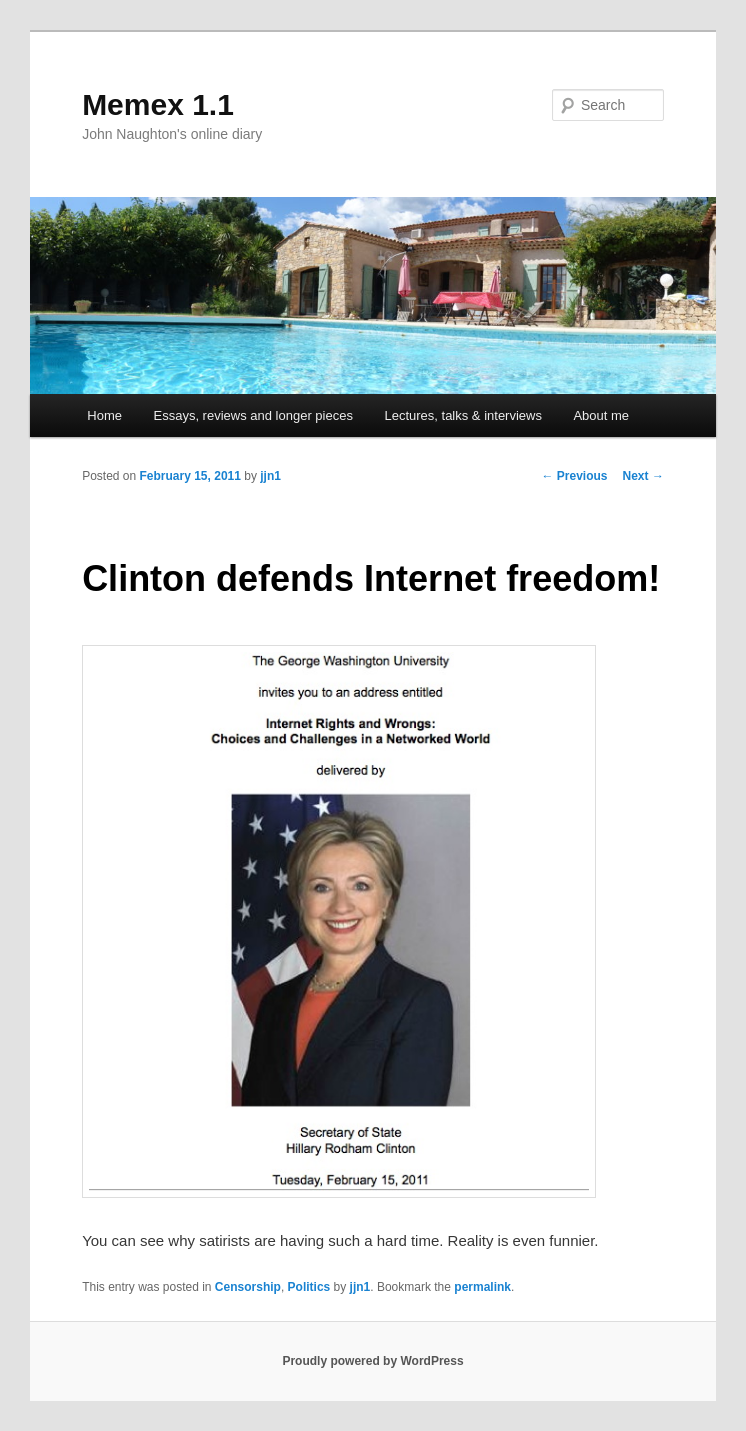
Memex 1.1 (158, 104)
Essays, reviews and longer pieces (253, 415)
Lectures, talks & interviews (463, 415)
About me (601, 415)
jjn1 (270, 476)
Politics (309, 1287)
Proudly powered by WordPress (372, 1361)
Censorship (248, 1287)
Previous (575, 476)
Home (104, 415)
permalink (482, 1287)
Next (643, 476)
